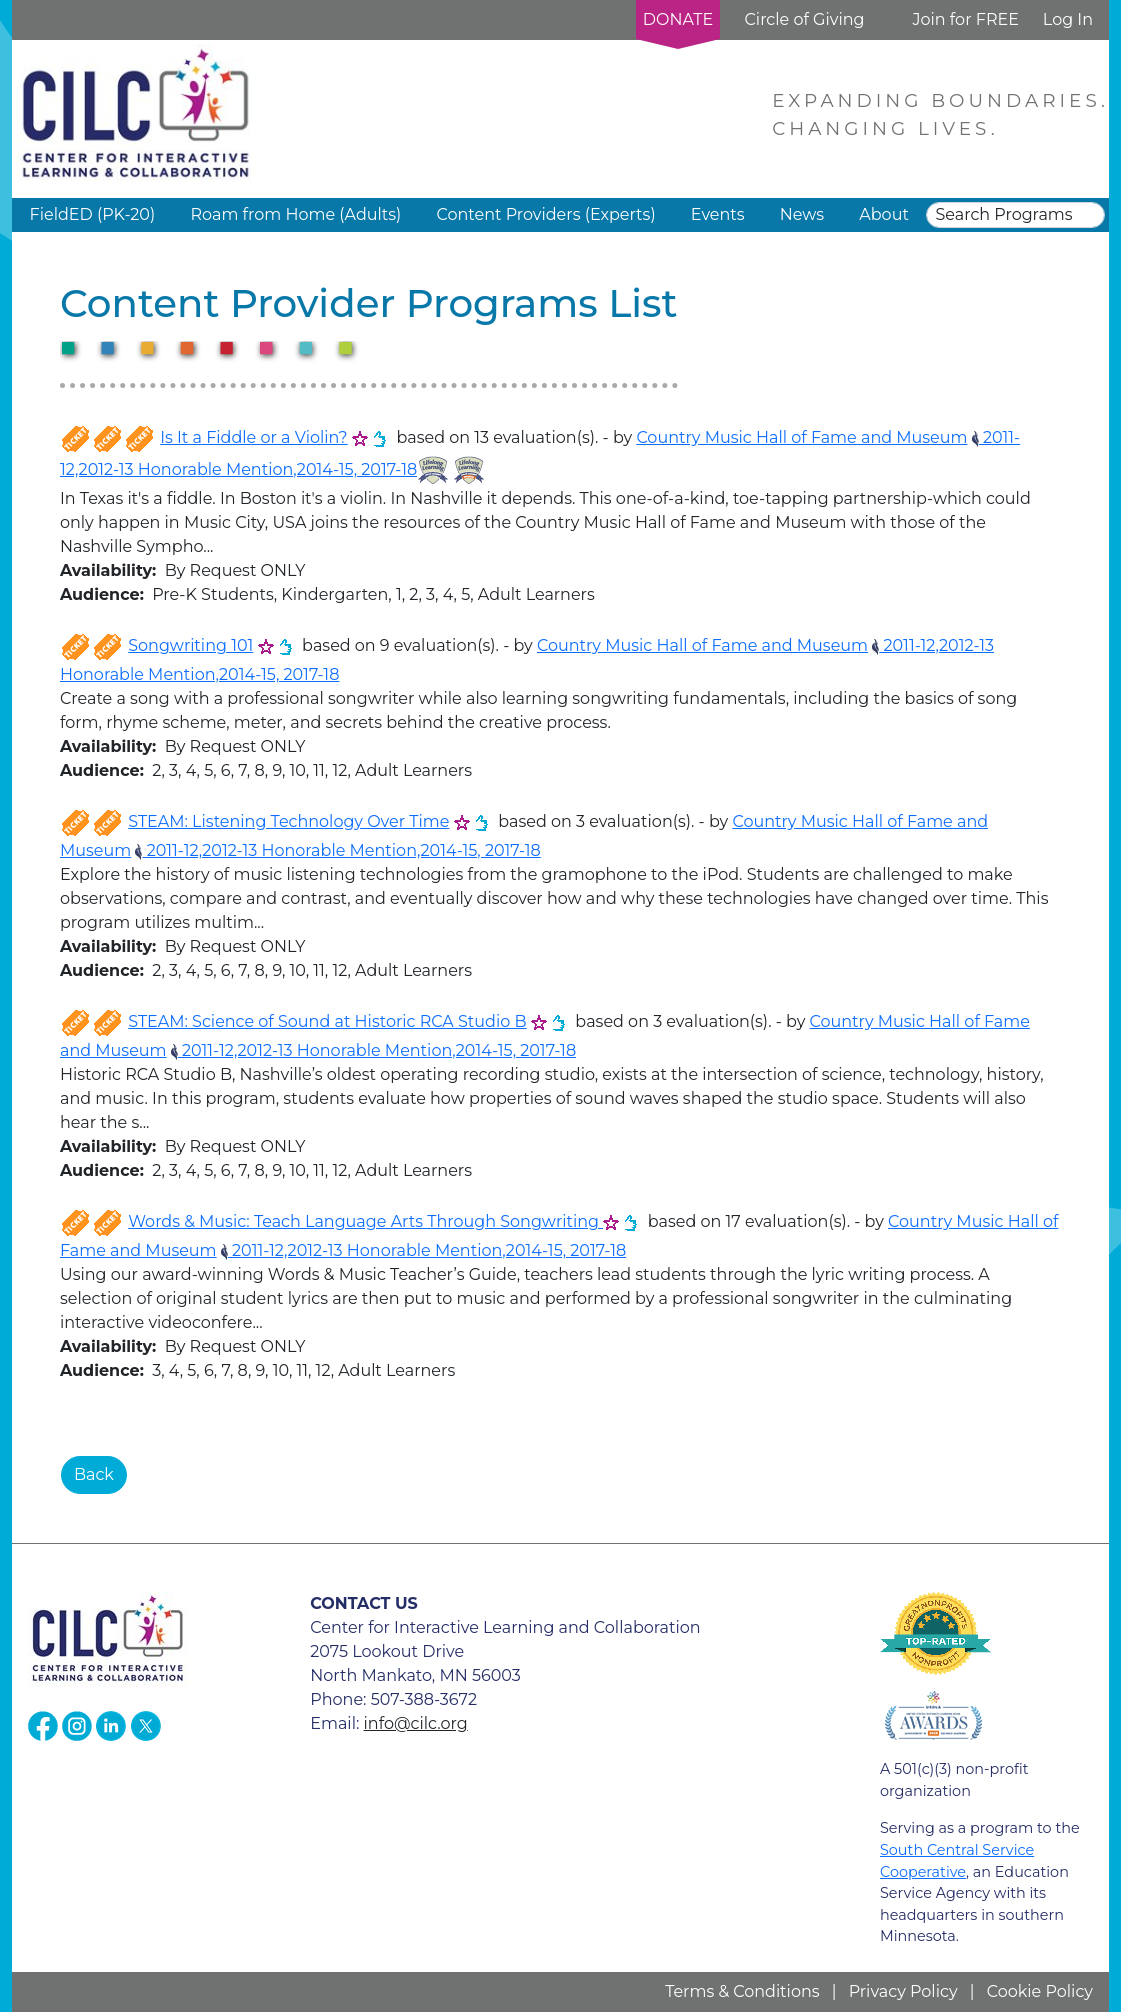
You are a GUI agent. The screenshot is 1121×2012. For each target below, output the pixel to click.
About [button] (884, 214)
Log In (1068, 19)
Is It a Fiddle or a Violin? (253, 437)
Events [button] (718, 214)
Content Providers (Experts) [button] (545, 214)
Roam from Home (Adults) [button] (295, 214)
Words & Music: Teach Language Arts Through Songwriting (365, 1221)
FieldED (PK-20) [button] (93, 214)
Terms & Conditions (742, 1991)
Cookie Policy (1040, 1991)
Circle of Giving (804, 19)
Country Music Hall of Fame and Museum (801, 437)
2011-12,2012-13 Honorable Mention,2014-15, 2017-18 (337, 850)
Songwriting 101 (190, 645)
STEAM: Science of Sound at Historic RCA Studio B (327, 1021)
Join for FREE (965, 19)
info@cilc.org (416, 1723)
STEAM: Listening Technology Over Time (288, 821)
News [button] (802, 214)
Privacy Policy (903, 1991)
